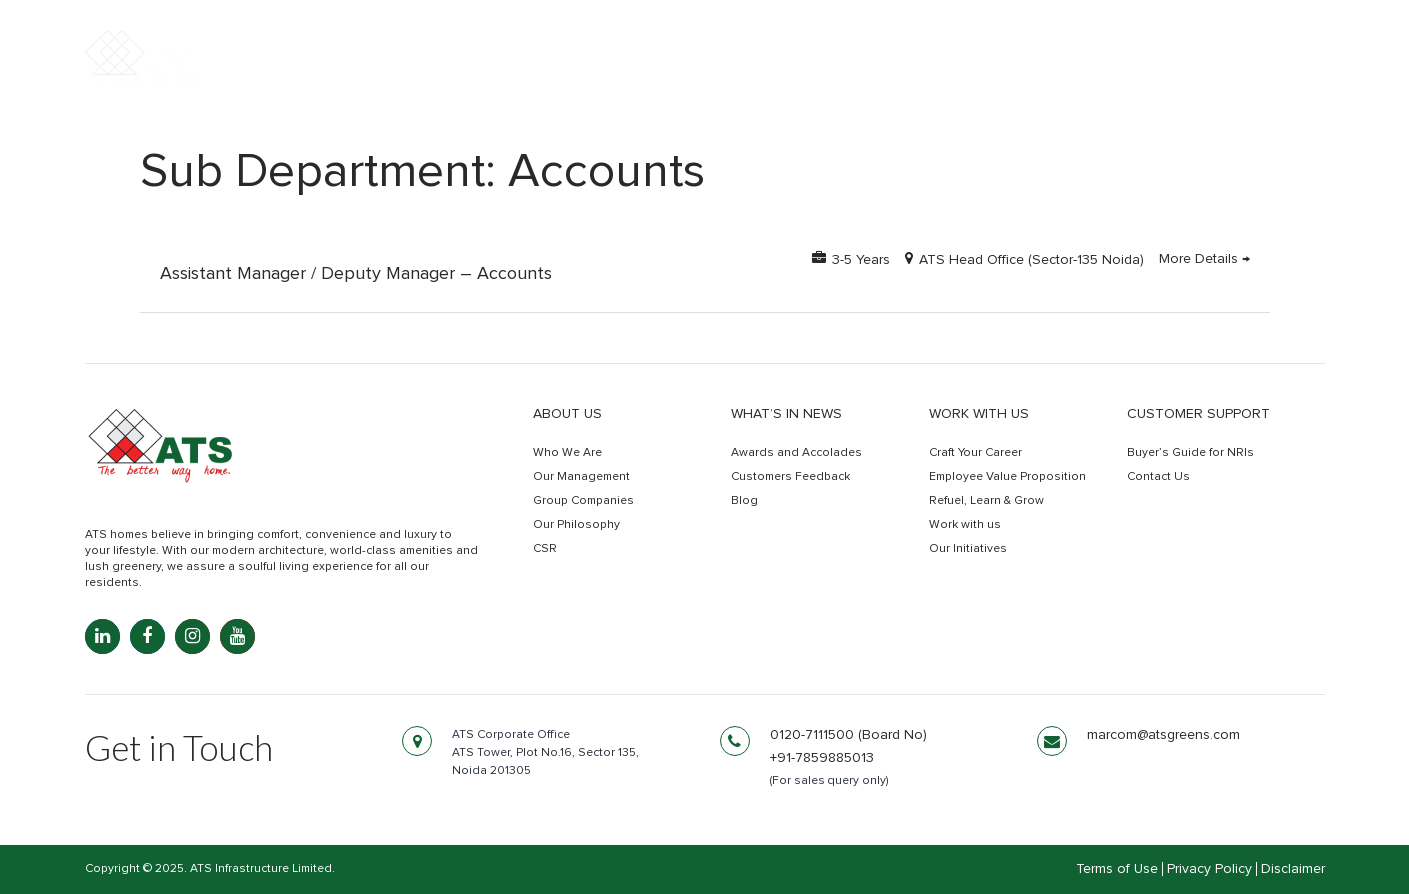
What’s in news (786, 414)
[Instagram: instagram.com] (192, 636)
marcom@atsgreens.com (1163, 735)
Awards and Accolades (796, 453)
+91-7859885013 (822, 758)
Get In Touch (1237, 78)
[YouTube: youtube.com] (237, 636)
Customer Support (1198, 414)
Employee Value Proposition (1007, 477)
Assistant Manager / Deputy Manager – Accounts (356, 274)
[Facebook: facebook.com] (147, 636)
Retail (1083, 77)
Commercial (965, 77)
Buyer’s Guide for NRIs (1190, 453)
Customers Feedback (790, 477)
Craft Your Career (975, 453)
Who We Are (567, 453)
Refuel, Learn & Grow (986, 501)
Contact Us (1158, 477)
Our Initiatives (968, 549)
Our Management (581, 477)
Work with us (979, 414)
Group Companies (583, 501)
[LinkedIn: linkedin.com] (102, 636)
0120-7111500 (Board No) (848, 735)
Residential (825, 77)
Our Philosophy (576, 525)
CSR (545, 549)
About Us (567, 414)
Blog (744, 501)
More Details (1204, 259)
